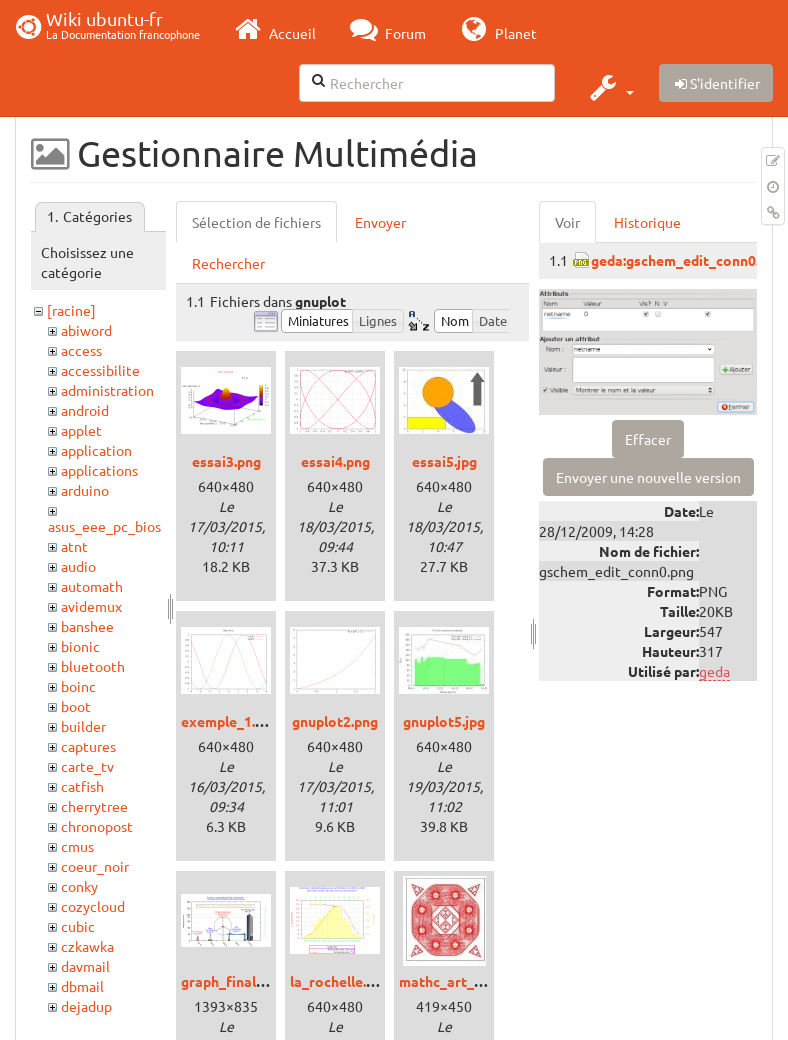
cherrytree (94, 806)
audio (78, 566)
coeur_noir (95, 866)
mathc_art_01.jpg (456, 981)
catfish (82, 786)
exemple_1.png (230, 721)
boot (76, 706)
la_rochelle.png (340, 981)
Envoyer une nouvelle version (648, 477)
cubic (78, 926)
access (81, 350)
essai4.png (335, 461)
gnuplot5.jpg (444, 721)
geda (714, 671)
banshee (87, 626)
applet (81, 430)
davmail (85, 966)
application (96, 450)
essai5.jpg (444, 461)
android (85, 410)
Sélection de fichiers (256, 222)
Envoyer (380, 222)
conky (79, 886)
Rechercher (228, 263)
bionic (80, 646)
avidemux (91, 606)
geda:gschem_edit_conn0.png (687, 260)
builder (83, 726)
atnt (74, 546)
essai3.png (226, 461)
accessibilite (100, 370)
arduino (85, 490)
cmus (77, 846)
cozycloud (93, 906)
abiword (86, 330)
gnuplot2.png (335, 721)
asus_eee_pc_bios (104, 526)
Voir (567, 222)
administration (107, 390)
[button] (609, 87)
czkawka (87, 946)
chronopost (97, 826)
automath (92, 586)
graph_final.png (232, 981)
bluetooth (93, 666)
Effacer (648, 439)
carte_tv (87, 766)
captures (88, 746)
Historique (647, 222)
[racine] (71, 310)
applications (99, 470)
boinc (78, 686)
